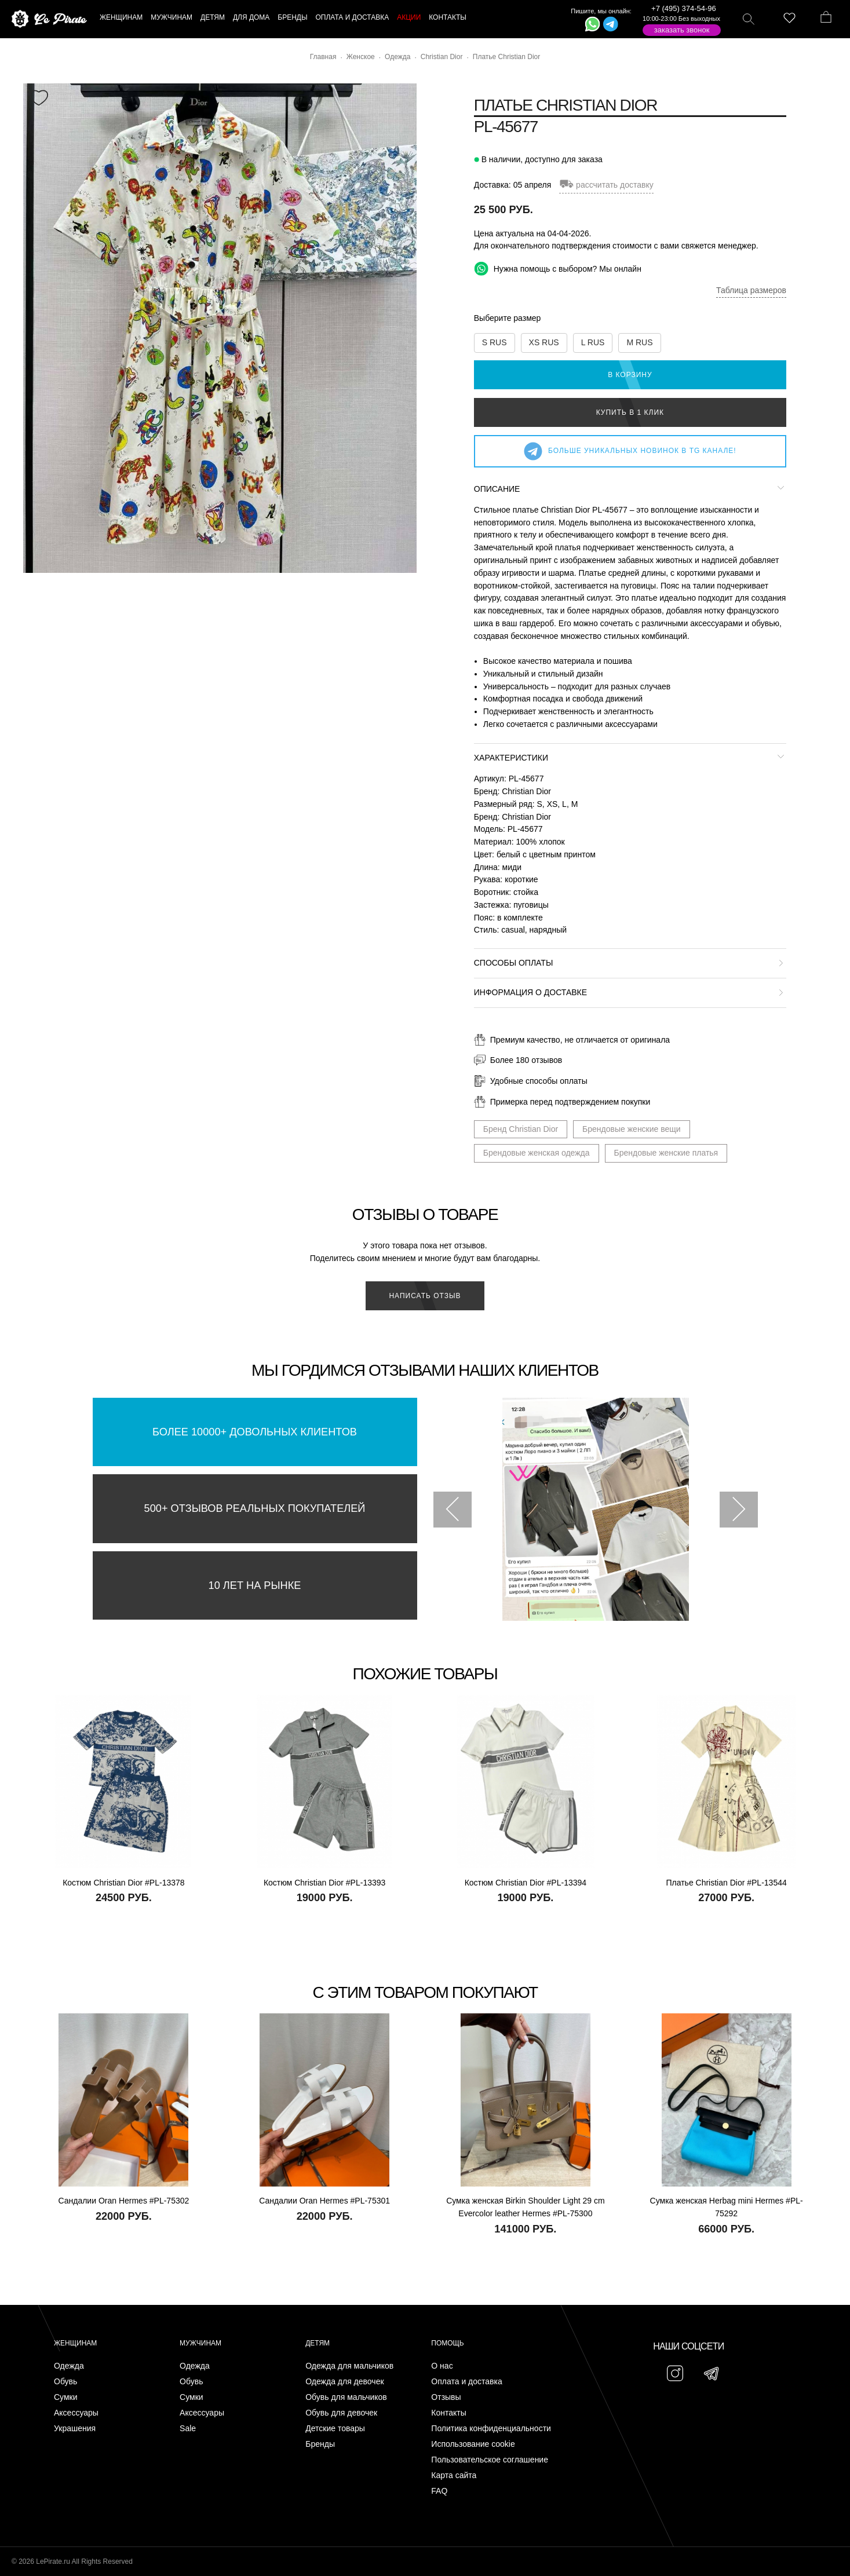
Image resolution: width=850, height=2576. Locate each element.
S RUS (494, 342)
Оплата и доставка (466, 2381)
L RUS (593, 342)
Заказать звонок (682, 29)
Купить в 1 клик (630, 412)
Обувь (65, 2381)
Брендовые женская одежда (536, 1152)
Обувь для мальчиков (346, 2397)
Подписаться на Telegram (132, 2550)
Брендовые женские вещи (631, 1129)
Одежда (69, 2366)
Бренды (320, 2444)
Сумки (66, 2397)
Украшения (75, 2428)
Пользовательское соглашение (489, 2460)
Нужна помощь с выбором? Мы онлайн (557, 268)
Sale (188, 2428)
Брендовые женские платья (666, 1152)
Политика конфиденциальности (491, 2428)
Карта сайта (453, 2475)
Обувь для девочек (341, 2413)
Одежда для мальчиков (349, 2366)
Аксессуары (76, 2413)
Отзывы (446, 2397)
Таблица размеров (751, 290)
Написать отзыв (425, 1296)
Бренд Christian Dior (520, 1129)
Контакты (448, 2413)
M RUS (639, 342)
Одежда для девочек (344, 2381)
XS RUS (544, 342)
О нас (442, 2366)
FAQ (439, 2491)
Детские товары (335, 2428)
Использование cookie (473, 2444)
